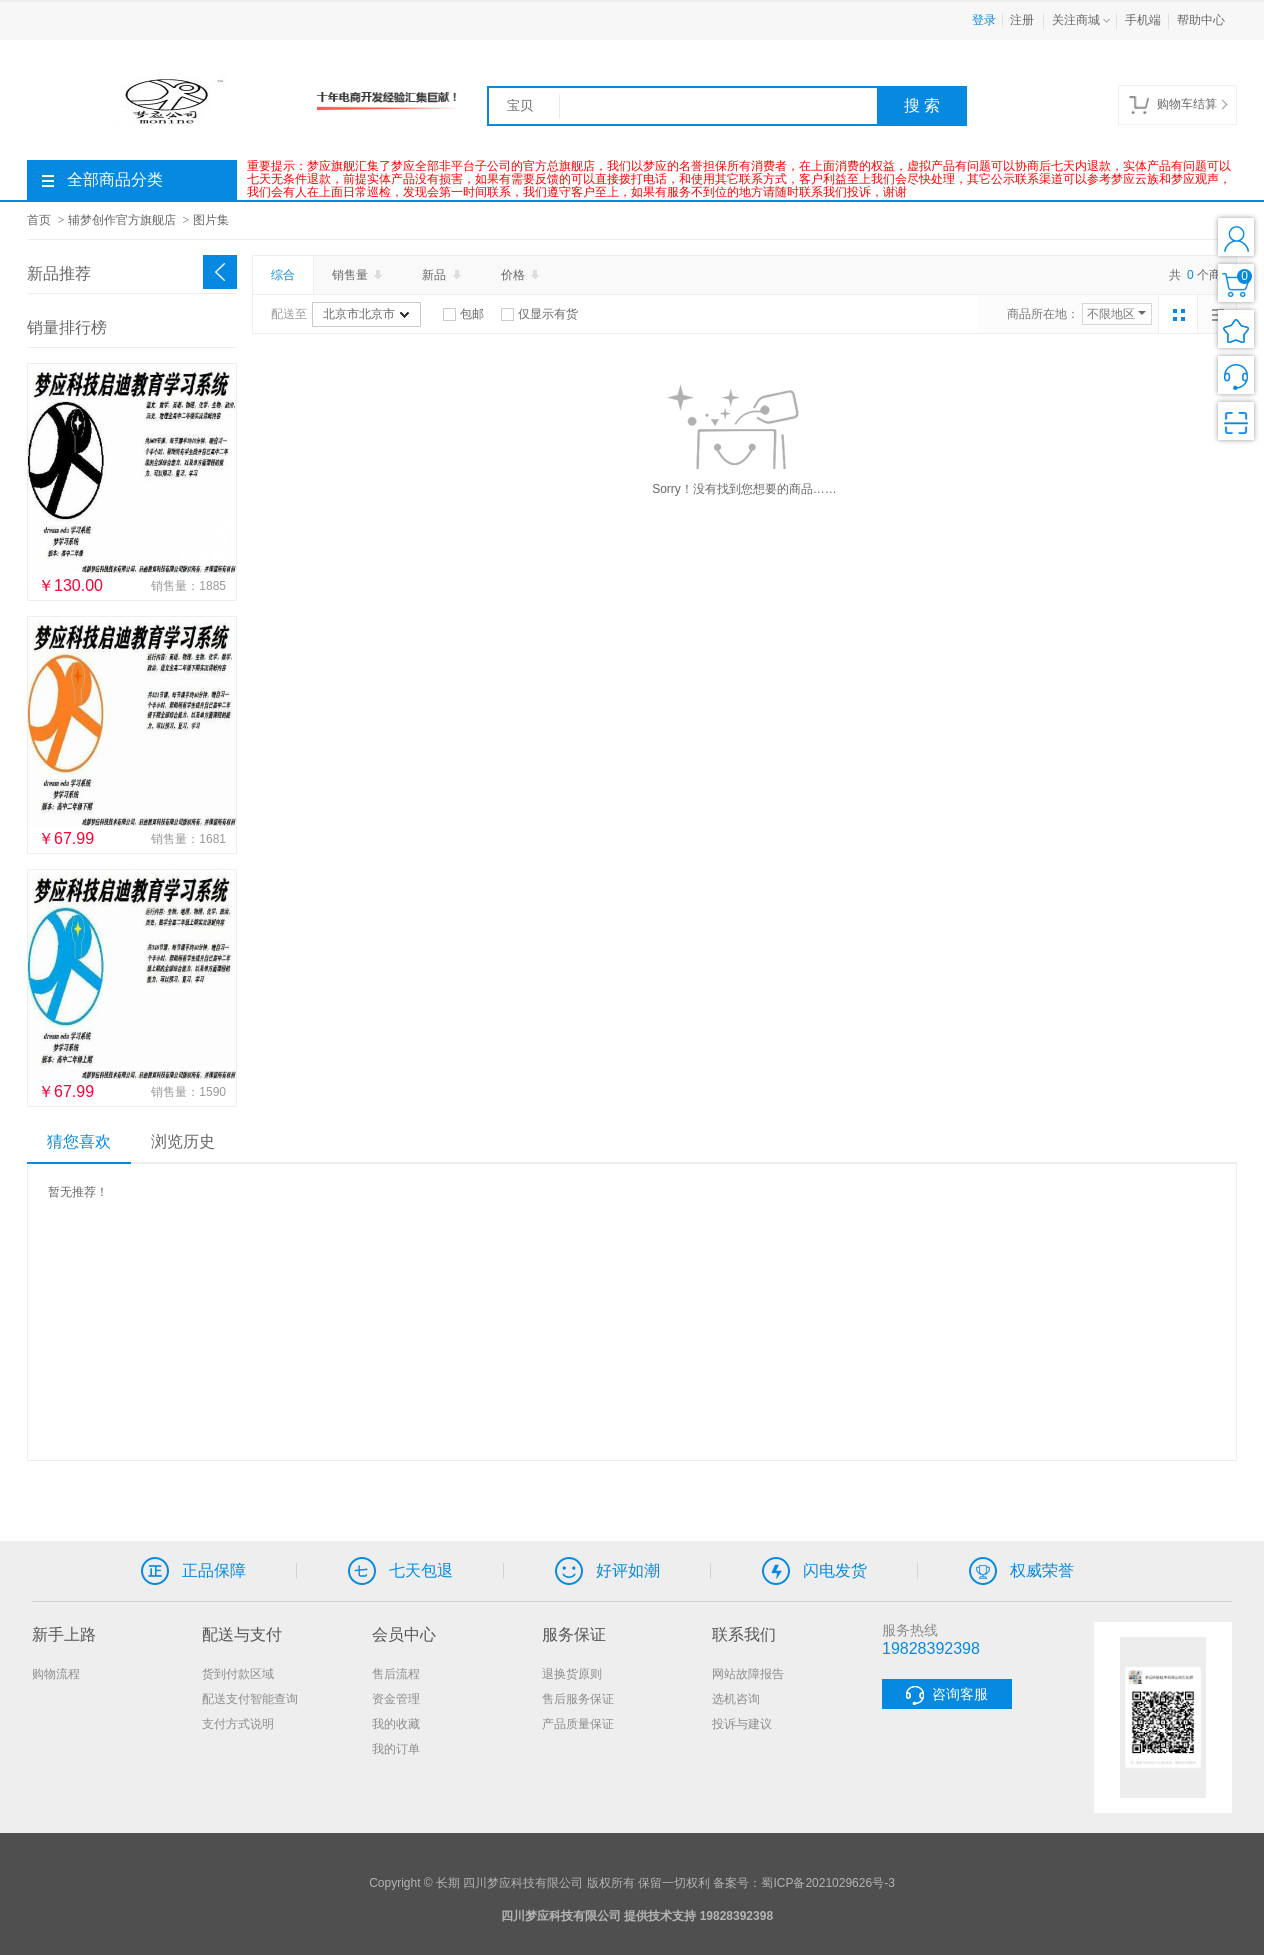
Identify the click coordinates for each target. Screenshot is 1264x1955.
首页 (39, 220)
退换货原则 (572, 1674)
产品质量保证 (578, 1724)
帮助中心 (1201, 20)
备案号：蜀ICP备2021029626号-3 (803, 1883)
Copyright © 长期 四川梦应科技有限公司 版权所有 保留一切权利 (539, 1883)
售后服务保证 (578, 1699)
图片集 (211, 220)
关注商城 (1083, 21)
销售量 (359, 275)
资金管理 (396, 1699)
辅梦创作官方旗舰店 (122, 220)
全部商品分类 (102, 179)
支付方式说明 (238, 1724)
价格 (522, 275)
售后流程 (396, 1674)
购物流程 (56, 1674)
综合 (283, 275)
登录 (984, 20)
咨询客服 (947, 1695)
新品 (443, 275)
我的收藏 (396, 1724)
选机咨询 (736, 1699)
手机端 (1143, 20)
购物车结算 (1178, 105)
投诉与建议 (742, 1724)
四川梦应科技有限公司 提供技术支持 (598, 1916)
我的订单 (396, 1749)
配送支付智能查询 (250, 1699)
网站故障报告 (748, 1674)
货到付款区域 (238, 1674)
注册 (1022, 20)
